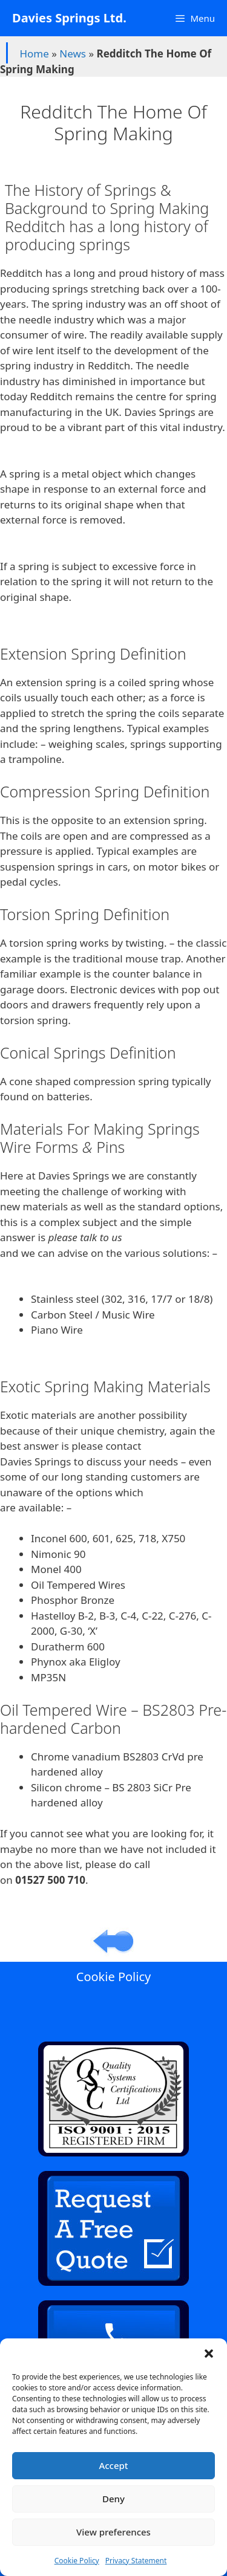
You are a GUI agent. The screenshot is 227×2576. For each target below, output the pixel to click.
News (72, 53)
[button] (209, 2353)
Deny (113, 2499)
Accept (113, 2465)
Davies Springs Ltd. (69, 18)
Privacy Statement (136, 2560)
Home (33, 53)
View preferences (113, 2532)
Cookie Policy (76, 2560)
